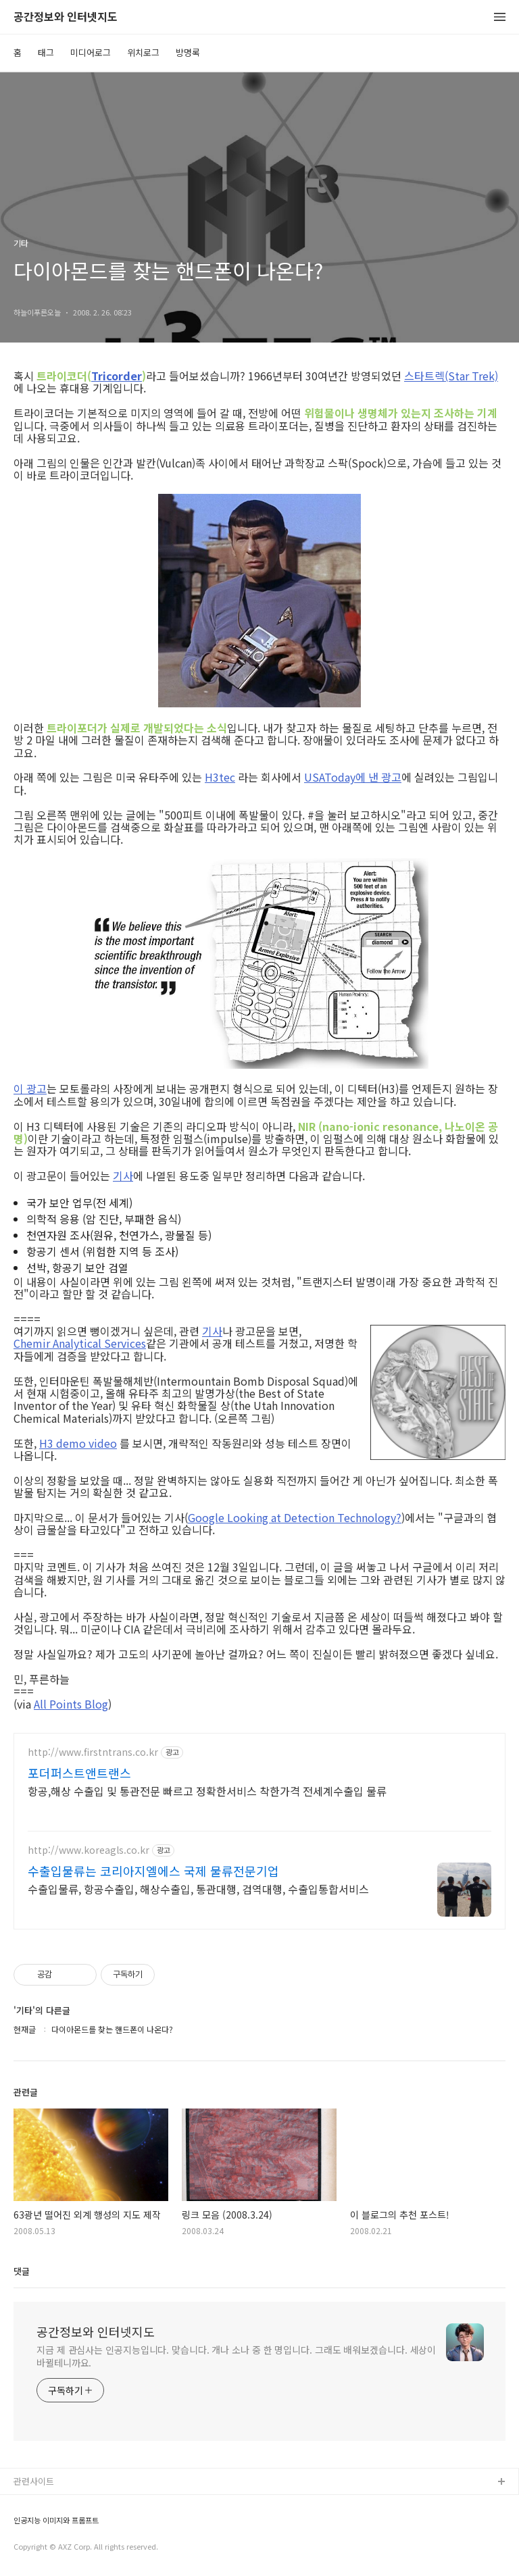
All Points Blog (71, 1704)
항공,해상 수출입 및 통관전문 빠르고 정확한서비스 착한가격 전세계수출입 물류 (207, 1790)
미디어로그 (90, 52)
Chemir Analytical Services (80, 1343)
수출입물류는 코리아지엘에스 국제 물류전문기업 (153, 1871)
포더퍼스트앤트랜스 (79, 1773)
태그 (46, 52)
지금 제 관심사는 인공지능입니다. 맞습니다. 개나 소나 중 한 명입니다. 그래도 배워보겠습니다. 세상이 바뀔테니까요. (236, 2356)
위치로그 (143, 52)
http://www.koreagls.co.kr (88, 1850)
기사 (123, 1175)
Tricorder (116, 376)
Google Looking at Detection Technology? (294, 1517)
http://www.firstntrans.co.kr (93, 1752)
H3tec (220, 777)
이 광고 (30, 1088)
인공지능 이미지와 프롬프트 (56, 2520)
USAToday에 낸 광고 (352, 777)
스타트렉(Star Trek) (451, 376)
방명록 (188, 52)
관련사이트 (34, 2481)
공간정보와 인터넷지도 (66, 17)
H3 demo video (78, 1443)
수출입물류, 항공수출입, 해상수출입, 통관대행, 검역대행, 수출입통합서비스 (198, 1888)
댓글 (22, 2271)
